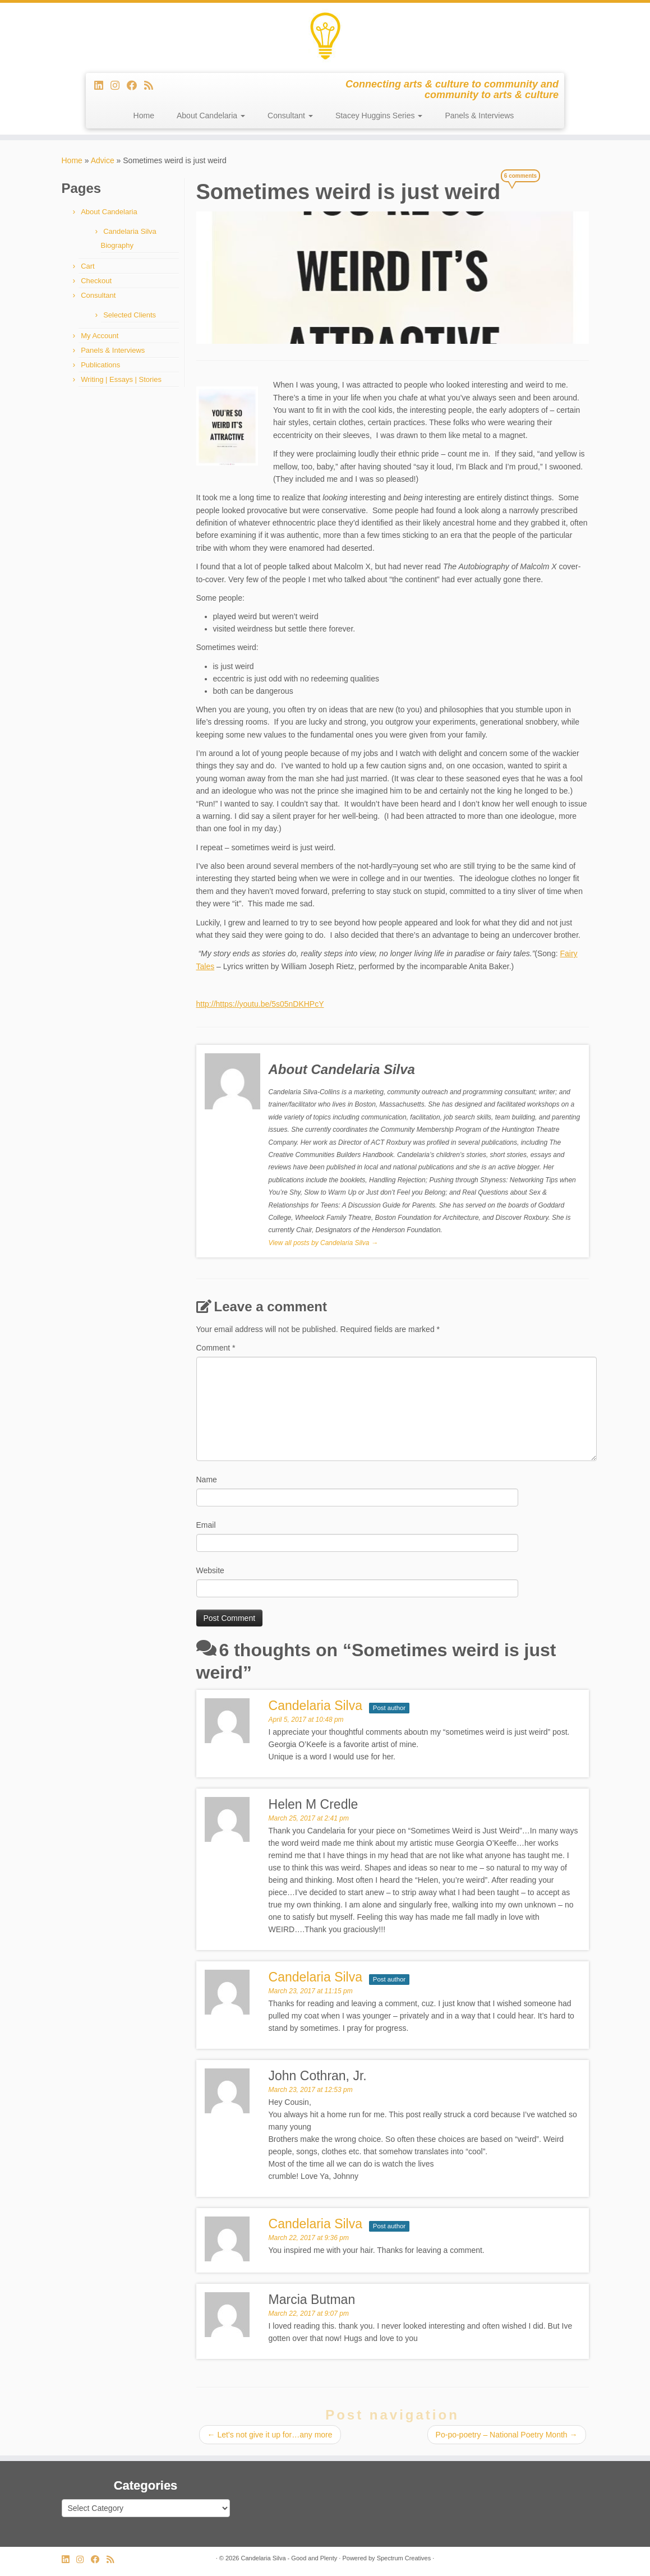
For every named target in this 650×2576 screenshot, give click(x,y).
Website (210, 1570)
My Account (99, 335)
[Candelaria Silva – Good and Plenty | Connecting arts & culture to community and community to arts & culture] (325, 36)
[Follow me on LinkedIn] (102, 85)
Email (206, 1524)
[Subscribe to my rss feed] (152, 85)
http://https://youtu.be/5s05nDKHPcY (260, 1003)
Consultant (290, 115)
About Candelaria (211, 115)
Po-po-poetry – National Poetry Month (507, 2434)
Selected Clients (129, 315)
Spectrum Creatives (404, 2558)
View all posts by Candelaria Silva (323, 1243)
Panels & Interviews (479, 115)
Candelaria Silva (315, 2223)
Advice (102, 160)
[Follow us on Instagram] (118, 85)
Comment (216, 1347)
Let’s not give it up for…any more (270, 2434)
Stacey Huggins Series (379, 115)
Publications (100, 365)
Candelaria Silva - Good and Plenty (289, 2558)
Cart (88, 266)
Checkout (96, 281)
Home (143, 115)
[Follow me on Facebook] (135, 85)
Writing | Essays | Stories (121, 379)
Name (206, 1479)
